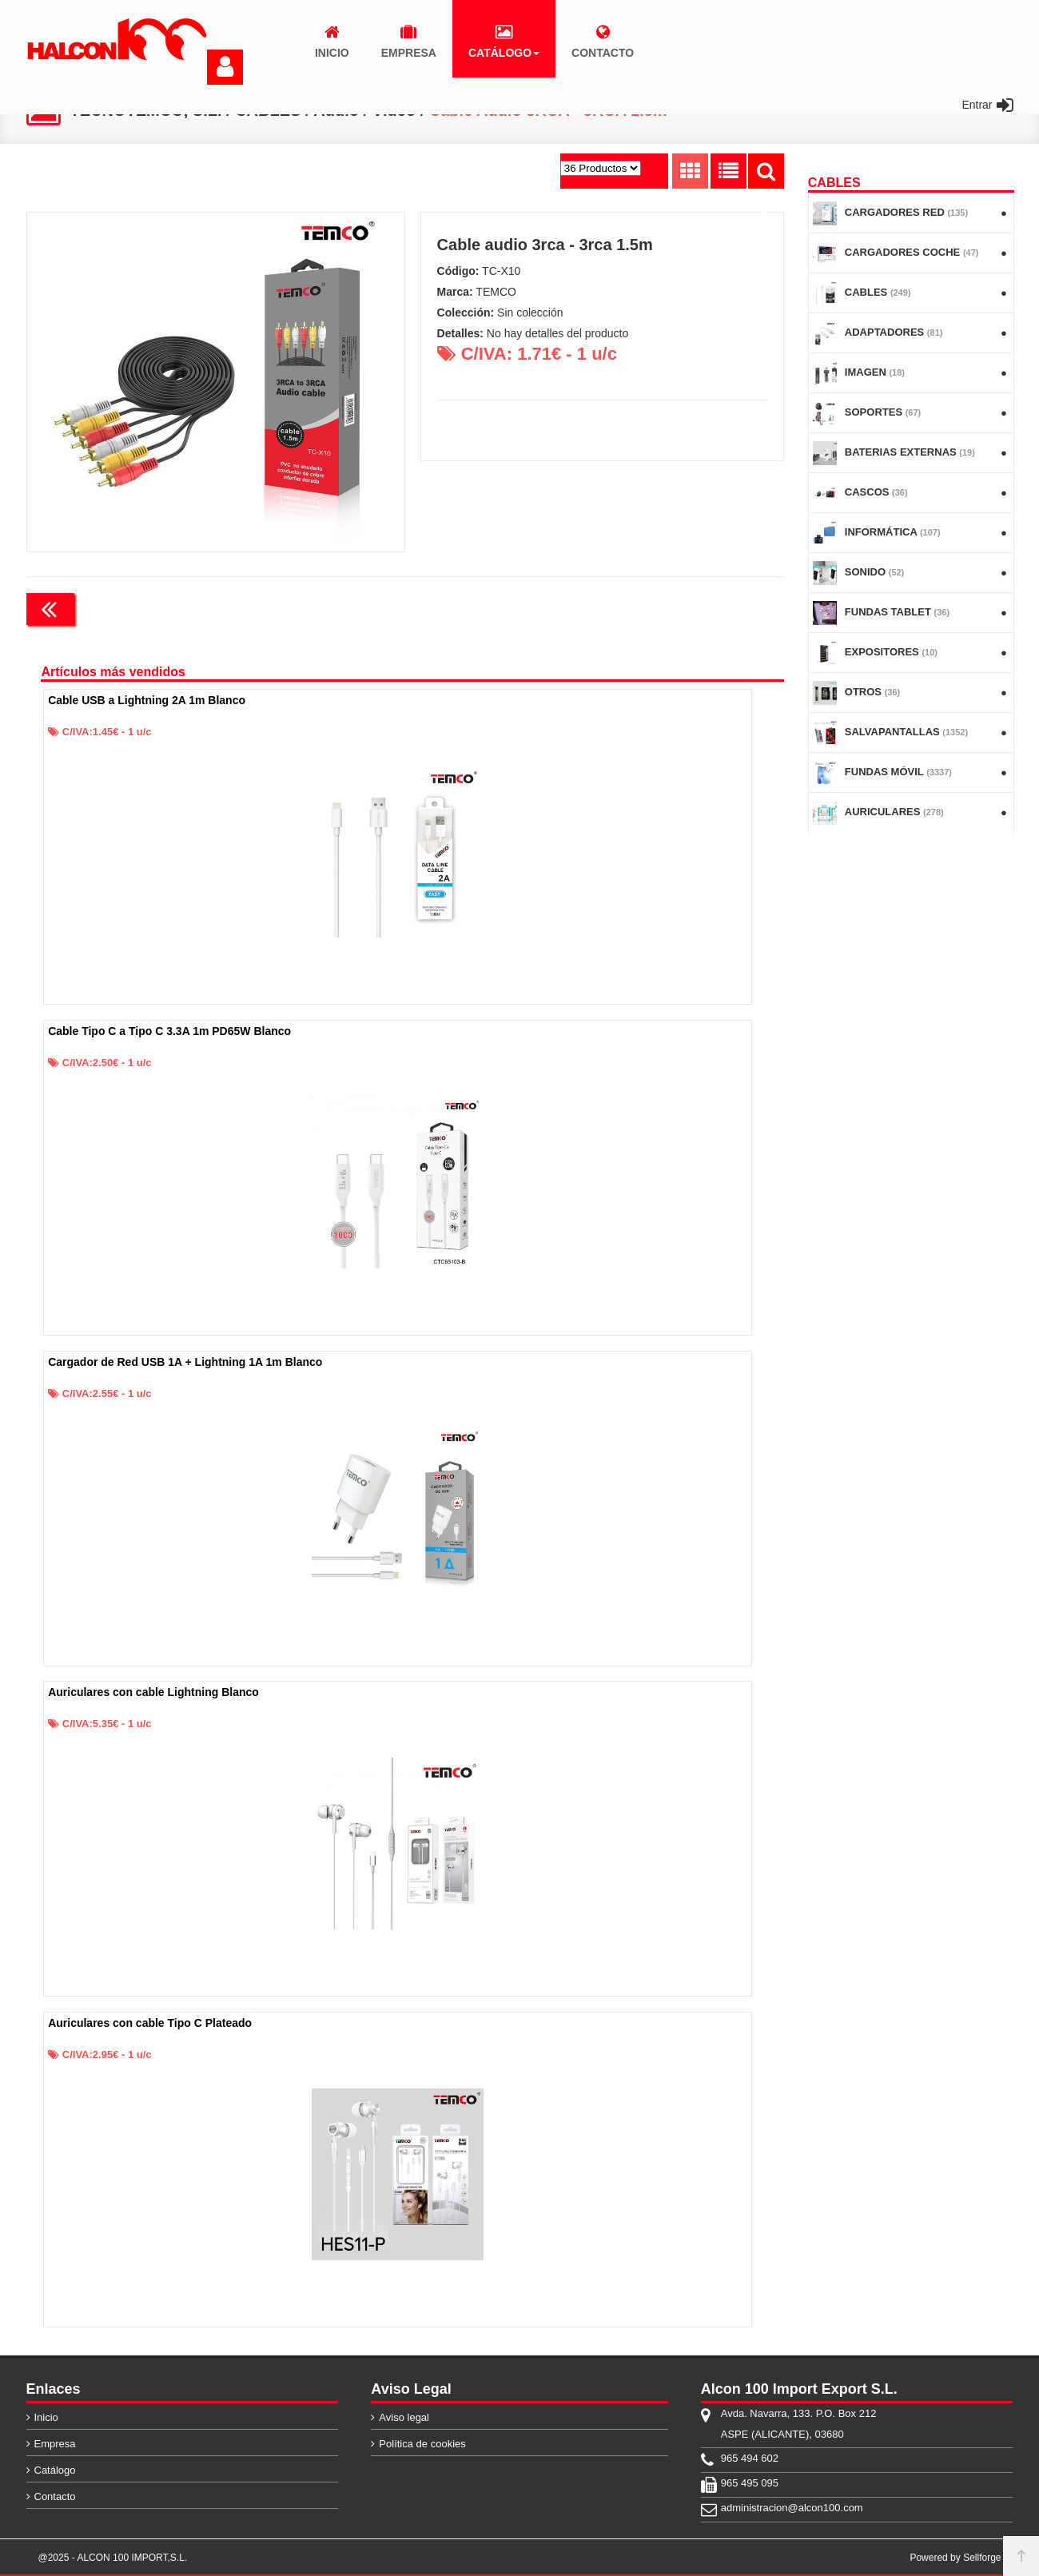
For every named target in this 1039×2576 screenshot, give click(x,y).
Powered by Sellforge (955, 2557)
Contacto (55, 2496)
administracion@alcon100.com (792, 2508)
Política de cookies (422, 2444)
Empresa (55, 2444)
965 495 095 (749, 2483)
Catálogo (55, 2470)
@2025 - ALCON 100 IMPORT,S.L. (113, 2557)
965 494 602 (749, 2458)
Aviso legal (404, 2417)
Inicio (46, 2417)
